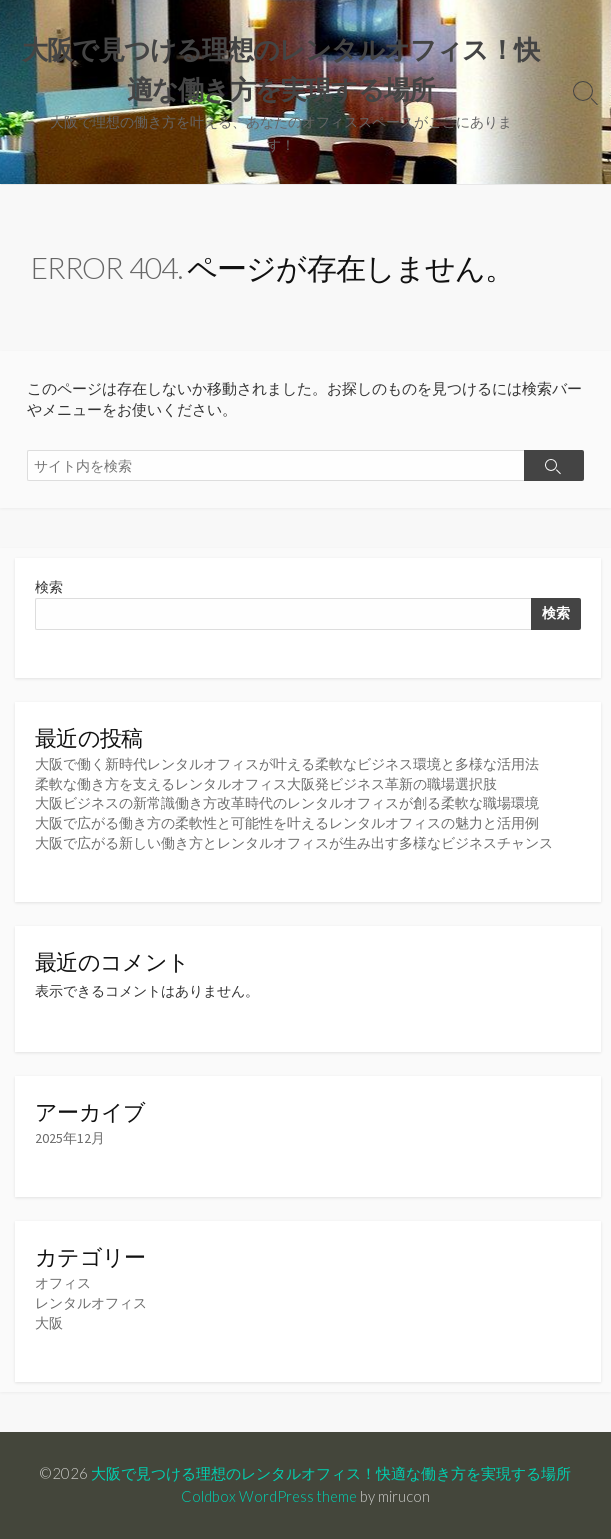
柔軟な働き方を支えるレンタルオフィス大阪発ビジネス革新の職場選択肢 (266, 784)
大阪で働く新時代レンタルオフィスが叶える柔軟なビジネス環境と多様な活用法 (287, 764)
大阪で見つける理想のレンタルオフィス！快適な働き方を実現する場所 (331, 1473)
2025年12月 (70, 1138)
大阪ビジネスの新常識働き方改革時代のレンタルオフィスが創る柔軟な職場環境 (287, 803)
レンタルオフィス (91, 1303)
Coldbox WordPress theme (269, 1496)
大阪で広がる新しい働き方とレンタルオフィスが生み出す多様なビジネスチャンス (294, 843)
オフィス (63, 1283)
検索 (49, 587)
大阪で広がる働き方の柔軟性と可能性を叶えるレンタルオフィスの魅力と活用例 (287, 823)
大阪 (49, 1323)
